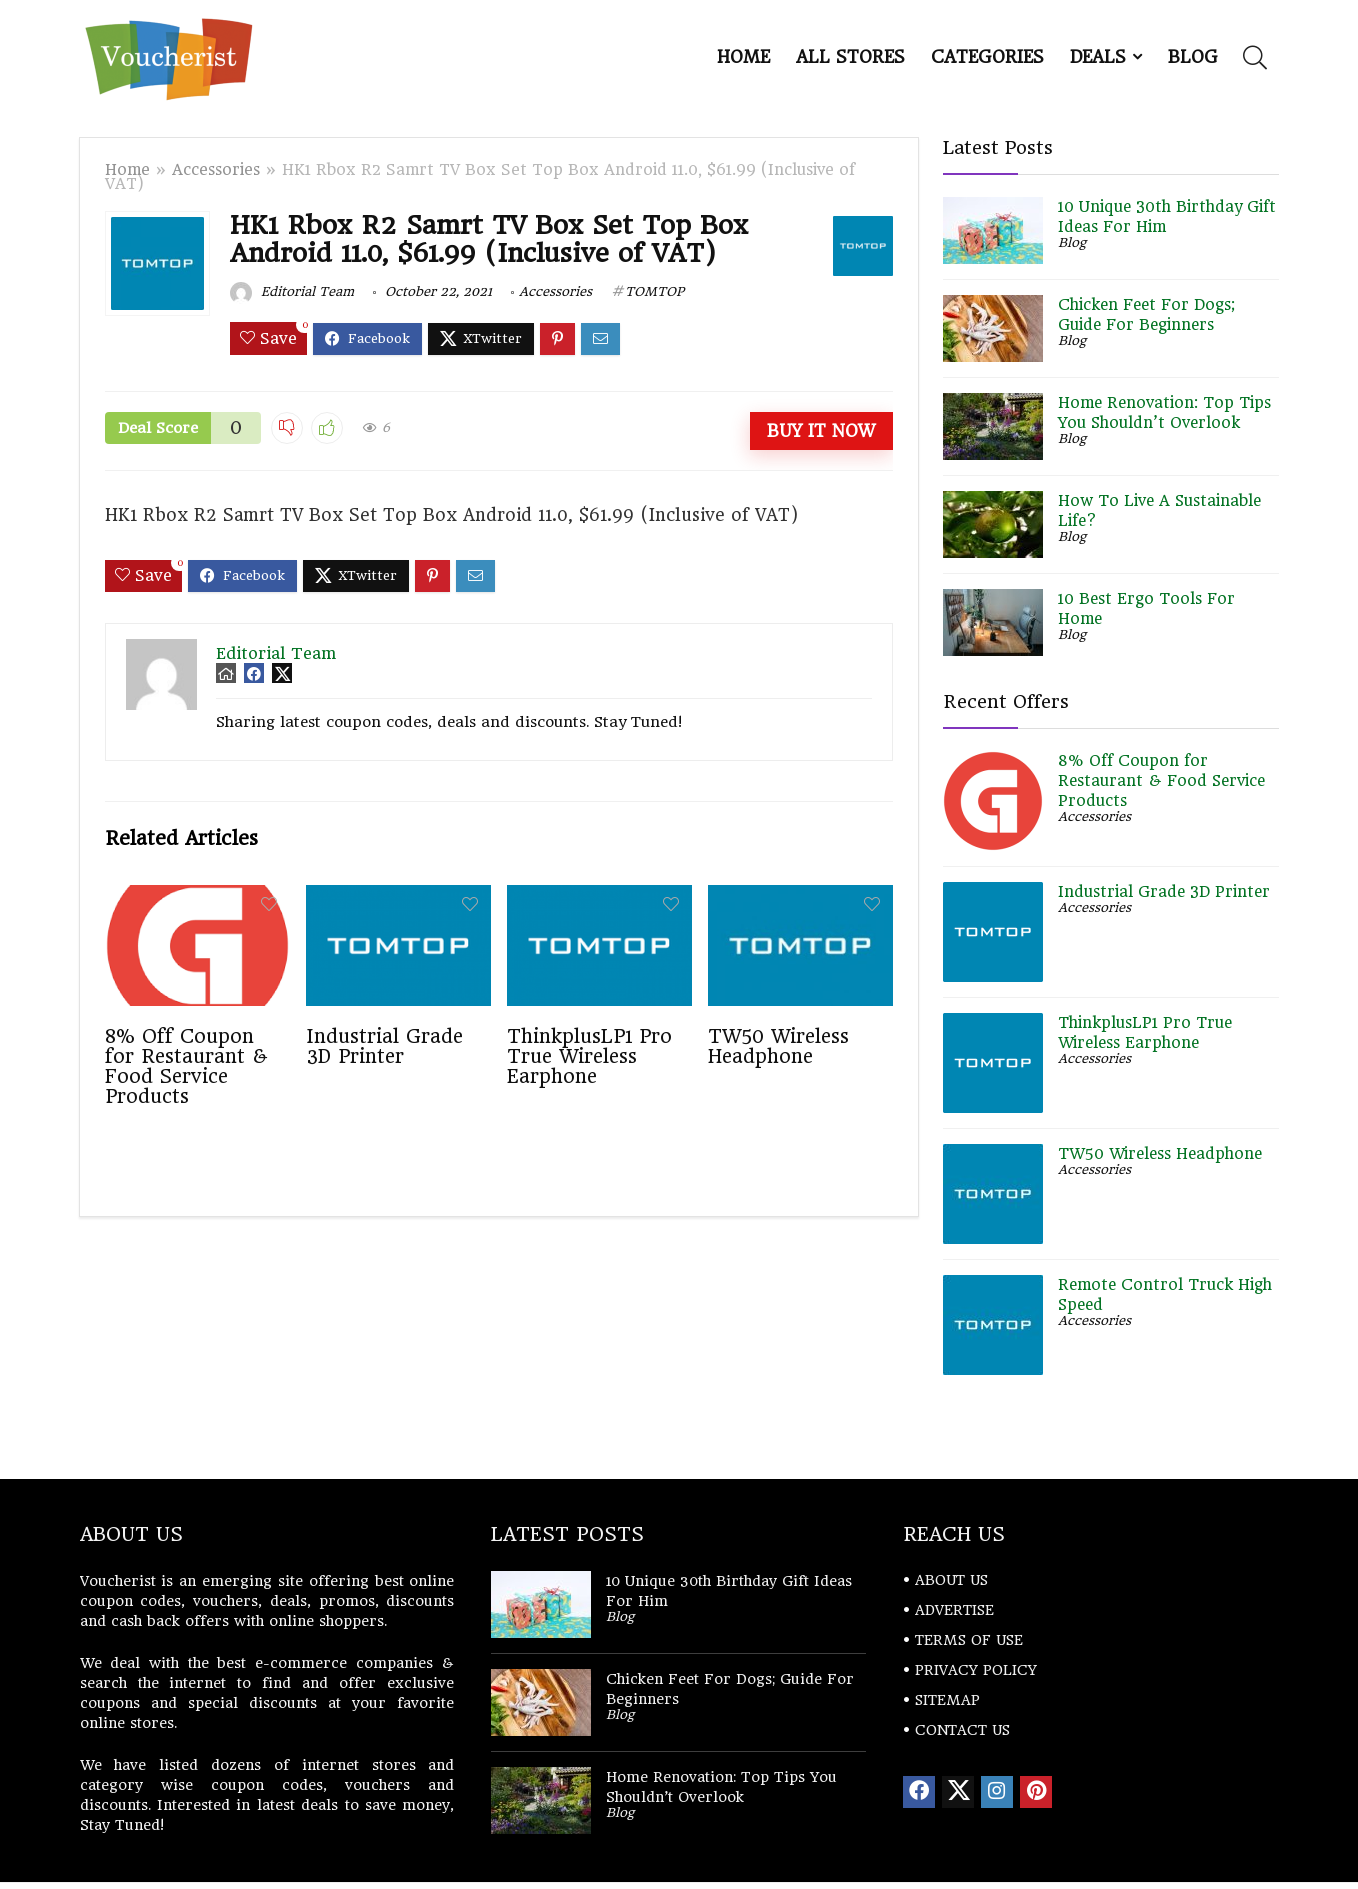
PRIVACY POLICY (976, 1670)
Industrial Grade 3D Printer (384, 1046)
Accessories (216, 170)
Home (743, 57)
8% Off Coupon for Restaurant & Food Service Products (186, 1066)
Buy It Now (821, 431)
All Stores (850, 57)
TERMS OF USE (969, 1640)
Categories (987, 57)
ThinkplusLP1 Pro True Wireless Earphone (589, 1056)
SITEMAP (947, 1700)
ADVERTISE (954, 1610)
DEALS (1098, 57)
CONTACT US (962, 1730)
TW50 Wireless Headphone (778, 1046)
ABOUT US (951, 1580)
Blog (1193, 57)
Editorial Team (292, 291)
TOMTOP (654, 291)
